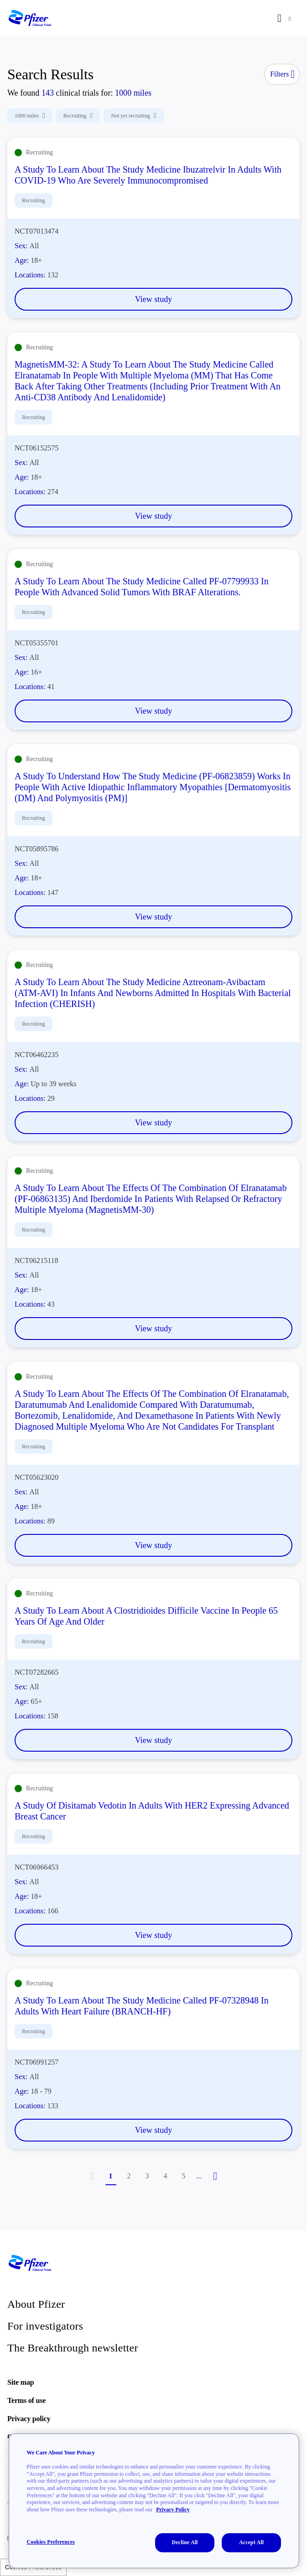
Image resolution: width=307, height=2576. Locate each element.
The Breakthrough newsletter (72, 2348)
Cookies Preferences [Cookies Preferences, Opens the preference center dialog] (51, 2542)
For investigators (45, 2326)
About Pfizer (36, 2304)
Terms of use (26, 2400)
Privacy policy (29, 2419)
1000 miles (30, 115)
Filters (282, 74)
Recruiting (78, 115)
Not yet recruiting (133, 115)
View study (153, 299)
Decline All (185, 2542)
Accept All (251, 2542)
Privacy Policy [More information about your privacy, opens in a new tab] (173, 2509)
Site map (20, 2382)
